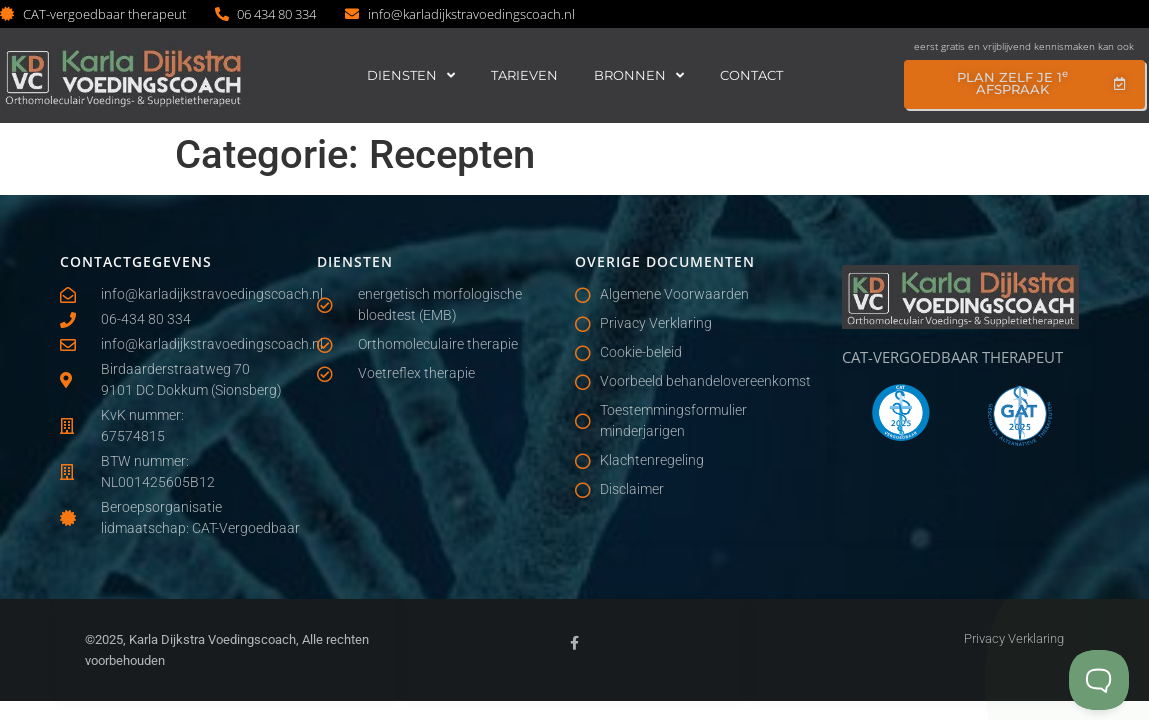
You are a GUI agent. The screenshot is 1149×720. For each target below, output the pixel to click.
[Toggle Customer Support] (1099, 680)
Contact (751, 75)
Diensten (411, 75)
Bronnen (639, 75)
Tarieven (524, 75)
